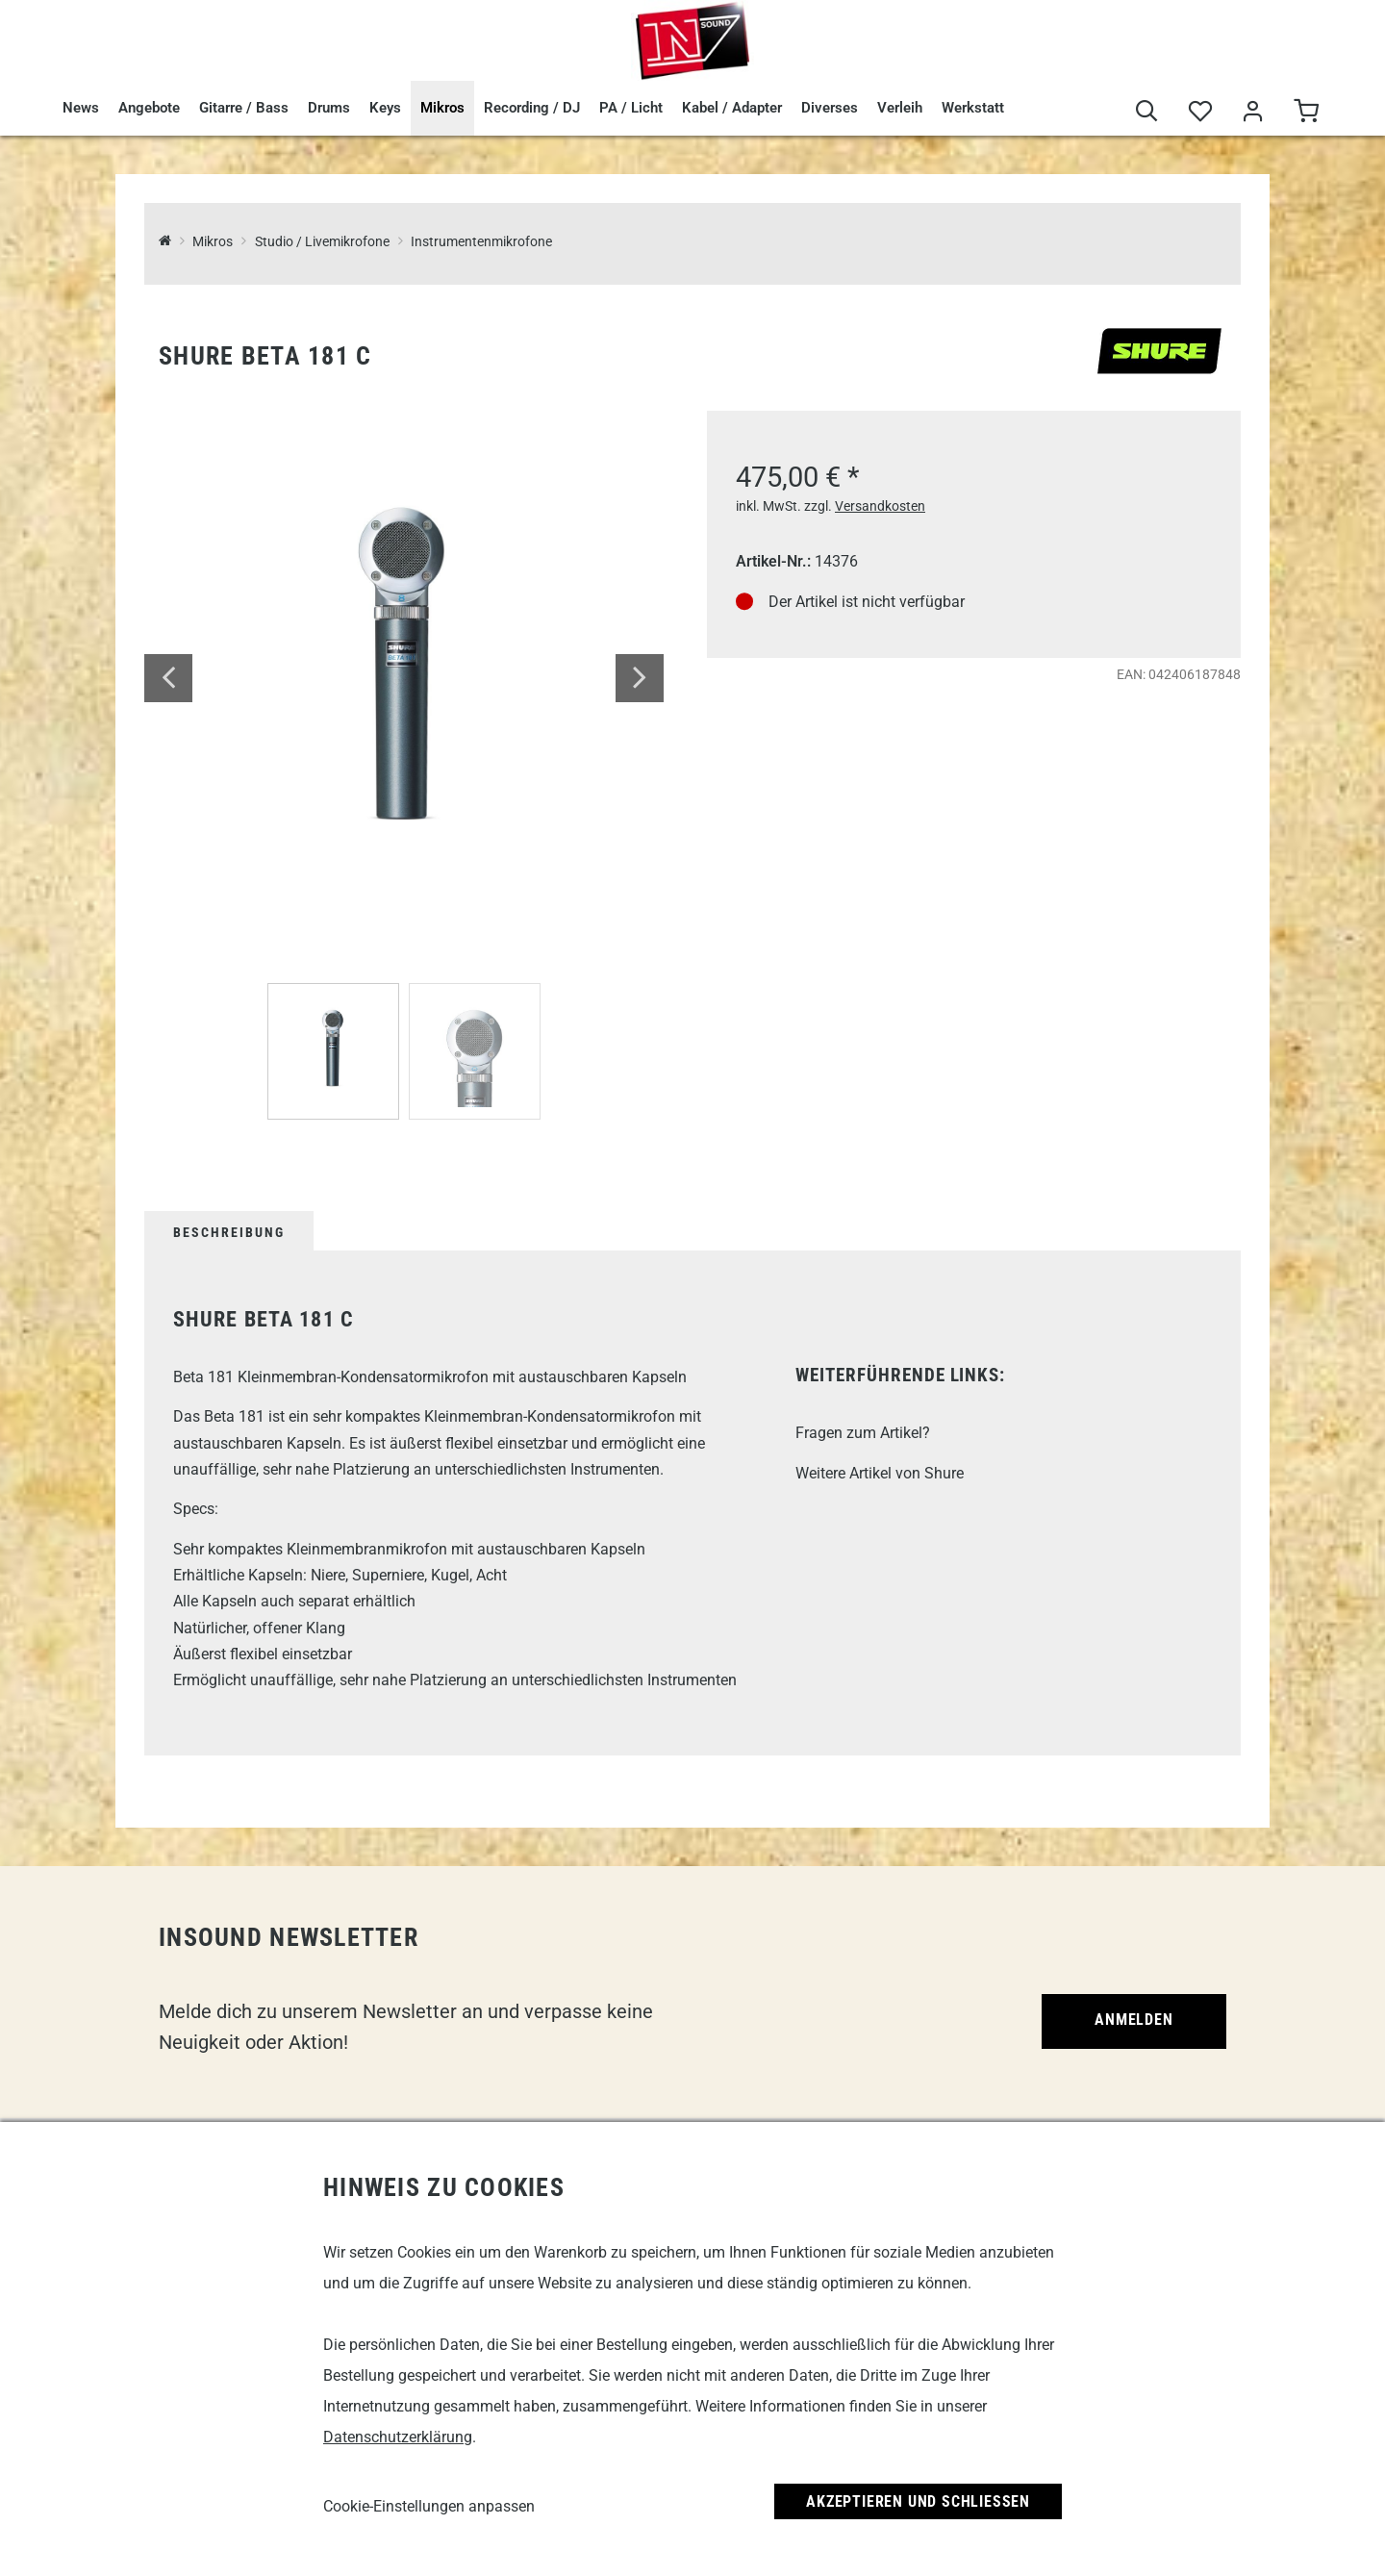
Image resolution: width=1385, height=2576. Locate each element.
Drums (329, 107)
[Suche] (1147, 112)
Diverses (829, 107)
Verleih (899, 107)
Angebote (149, 107)
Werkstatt (973, 107)
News (81, 107)
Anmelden (1133, 2019)
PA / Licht (631, 107)
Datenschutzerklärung (397, 2437)
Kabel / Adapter (732, 107)
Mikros (442, 107)
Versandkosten (880, 506)
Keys (385, 107)
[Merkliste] (1199, 112)
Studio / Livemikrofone (322, 242)
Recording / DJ (532, 107)
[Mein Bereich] (1252, 112)
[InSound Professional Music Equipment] (165, 242)
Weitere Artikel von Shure (879, 1473)
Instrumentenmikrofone (481, 242)
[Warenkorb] (1305, 112)
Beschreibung (229, 1232)
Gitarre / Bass (244, 107)
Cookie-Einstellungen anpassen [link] (429, 2506)
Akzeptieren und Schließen (918, 2501)
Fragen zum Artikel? (862, 1433)
